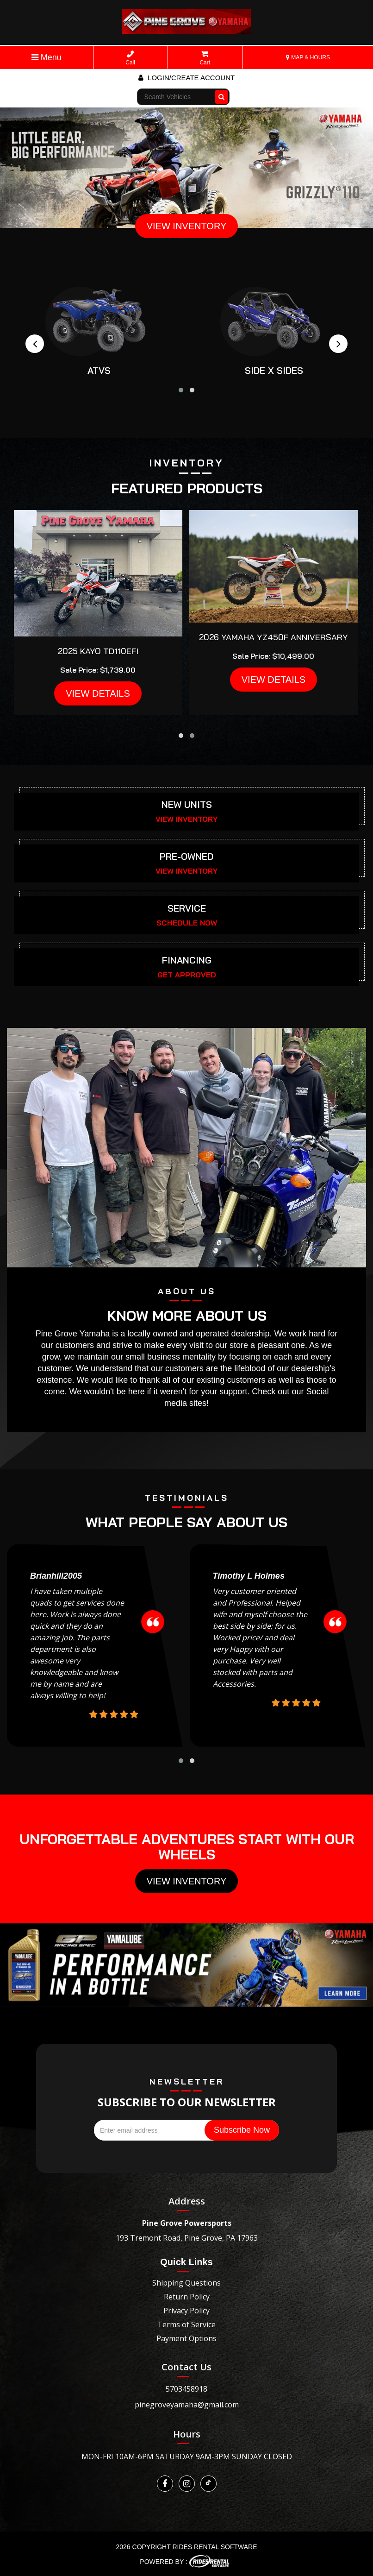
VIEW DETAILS (98, 693)
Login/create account (186, 78)
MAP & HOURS (308, 57)
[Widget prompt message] (301, 2476)
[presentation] (34, 343)
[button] (180, 390)
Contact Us (186, 2367)
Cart (204, 58)
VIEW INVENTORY (187, 226)
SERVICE (187, 908)
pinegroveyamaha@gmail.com (187, 2405)
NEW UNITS (187, 804)
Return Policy (187, 2297)
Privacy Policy (186, 2310)
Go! (222, 92)
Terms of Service (186, 2324)
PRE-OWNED (186, 856)
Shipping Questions (186, 2283)
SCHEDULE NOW (186, 922)
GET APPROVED (186, 974)
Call (130, 58)
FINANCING (186, 960)
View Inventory (187, 1881)
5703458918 (186, 2389)
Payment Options (186, 2338)
